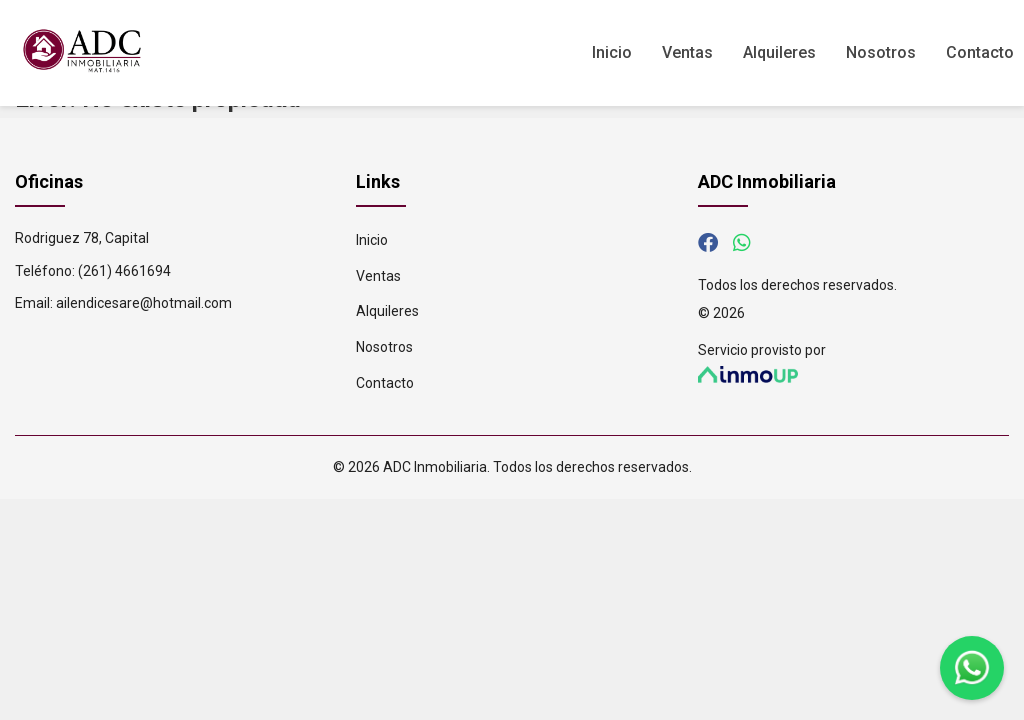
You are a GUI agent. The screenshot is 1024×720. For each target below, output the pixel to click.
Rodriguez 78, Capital (82, 238)
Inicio (612, 52)
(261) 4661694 (124, 271)
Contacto (980, 52)
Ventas (687, 52)
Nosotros (881, 52)
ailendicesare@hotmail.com (144, 303)
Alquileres (779, 52)
